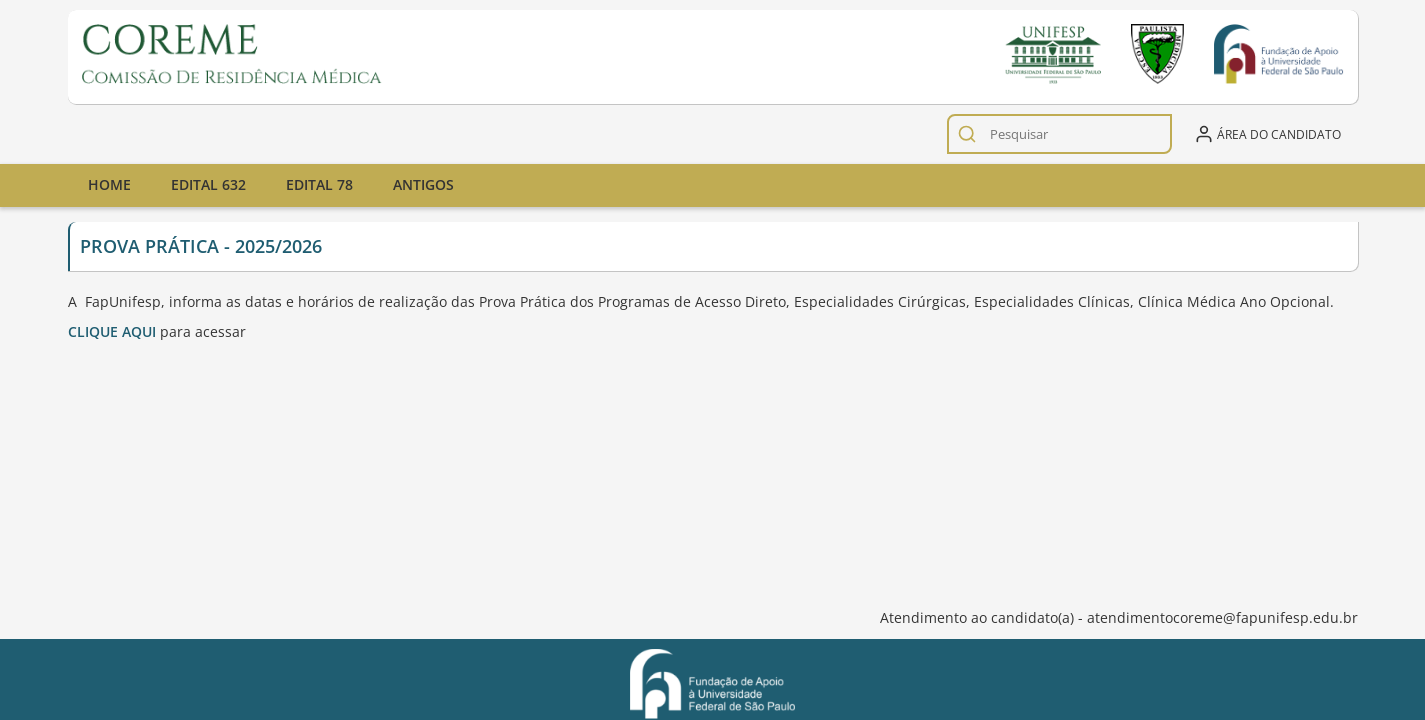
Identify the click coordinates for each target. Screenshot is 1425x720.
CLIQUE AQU (110, 331)
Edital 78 (319, 184)
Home (109, 184)
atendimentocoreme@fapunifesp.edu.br (1222, 617)
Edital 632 (208, 184)
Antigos (423, 184)
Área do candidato (1267, 134)
